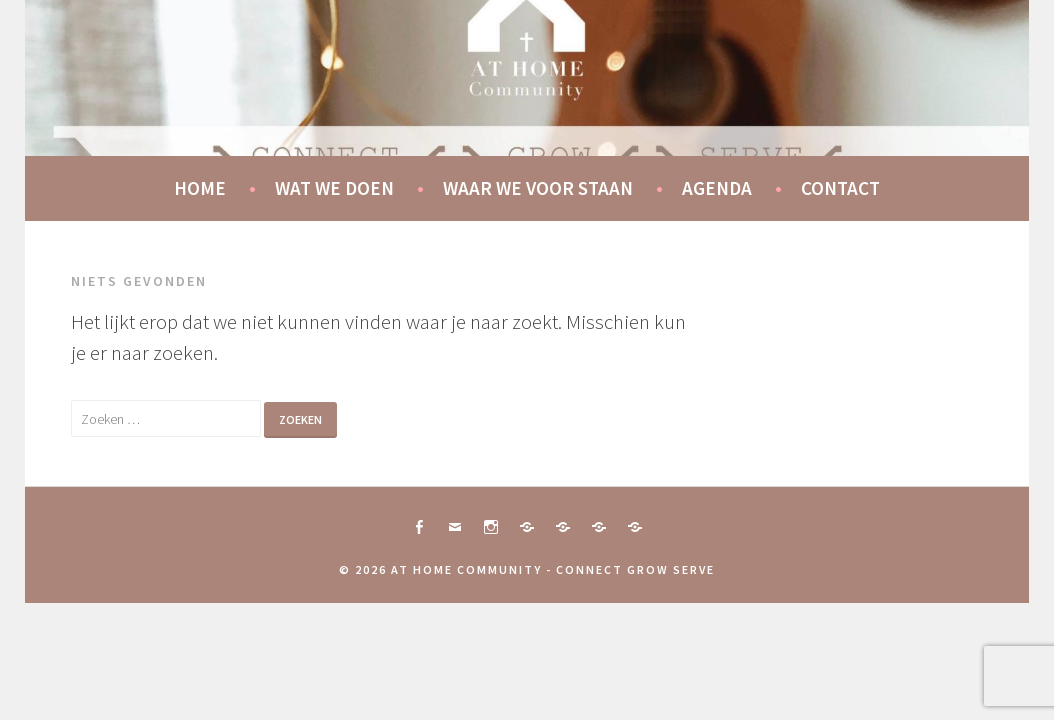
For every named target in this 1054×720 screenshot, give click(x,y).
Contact (840, 188)
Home (200, 188)
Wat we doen (334, 188)
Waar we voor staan (538, 188)
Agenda (717, 188)
